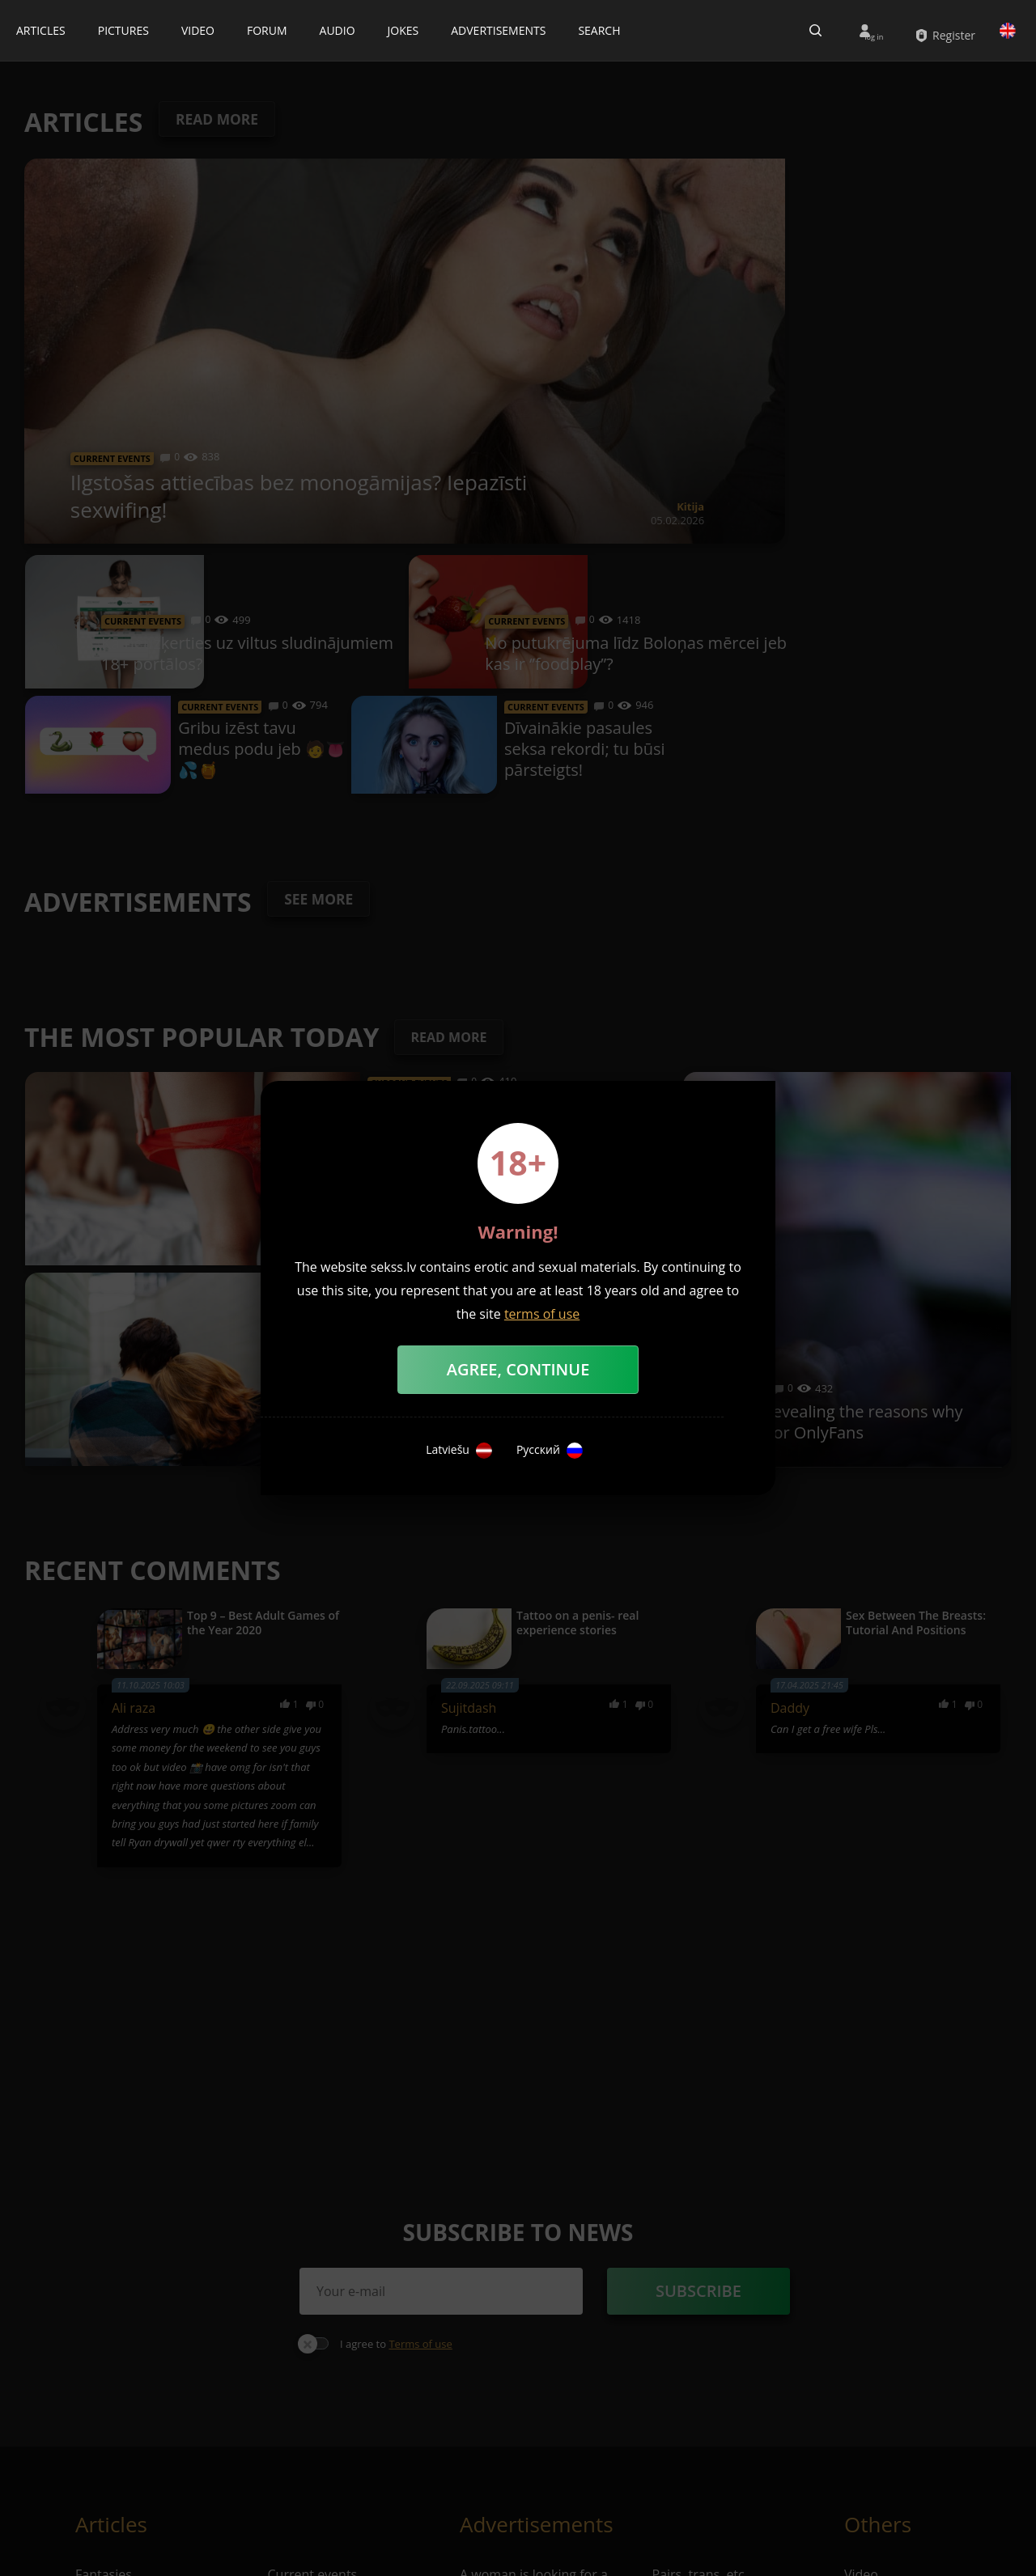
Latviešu (459, 1451)
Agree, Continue (518, 1369)
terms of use (542, 1314)
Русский (549, 1451)
